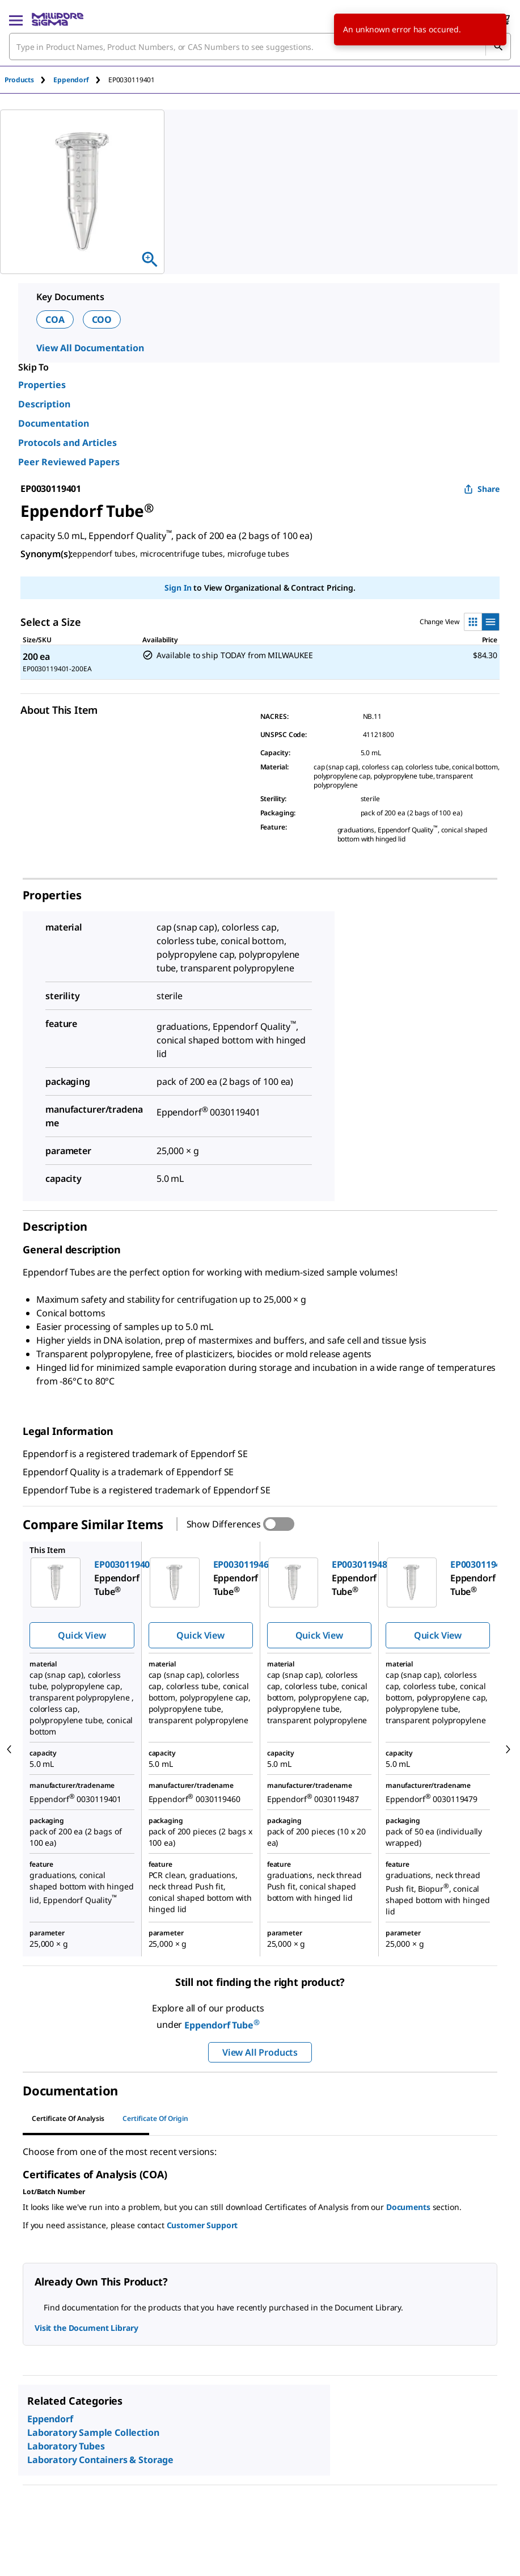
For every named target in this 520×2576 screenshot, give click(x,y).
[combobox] (260, 46)
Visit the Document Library (86, 2327)
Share (482, 488)
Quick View (81, 1635)
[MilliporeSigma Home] (57, 19)
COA (55, 319)
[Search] (497, 46)
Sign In (177, 587)
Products (19, 80)
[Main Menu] (16, 19)
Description (44, 404)
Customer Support (202, 2225)
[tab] (29, 79)
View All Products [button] (260, 2052)
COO (102, 319)
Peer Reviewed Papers (69, 462)
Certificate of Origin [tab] (155, 2118)
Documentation (53, 423)
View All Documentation (89, 347)
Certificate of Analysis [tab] (68, 2118)
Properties (42, 384)
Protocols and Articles (67, 442)
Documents (408, 2207)
